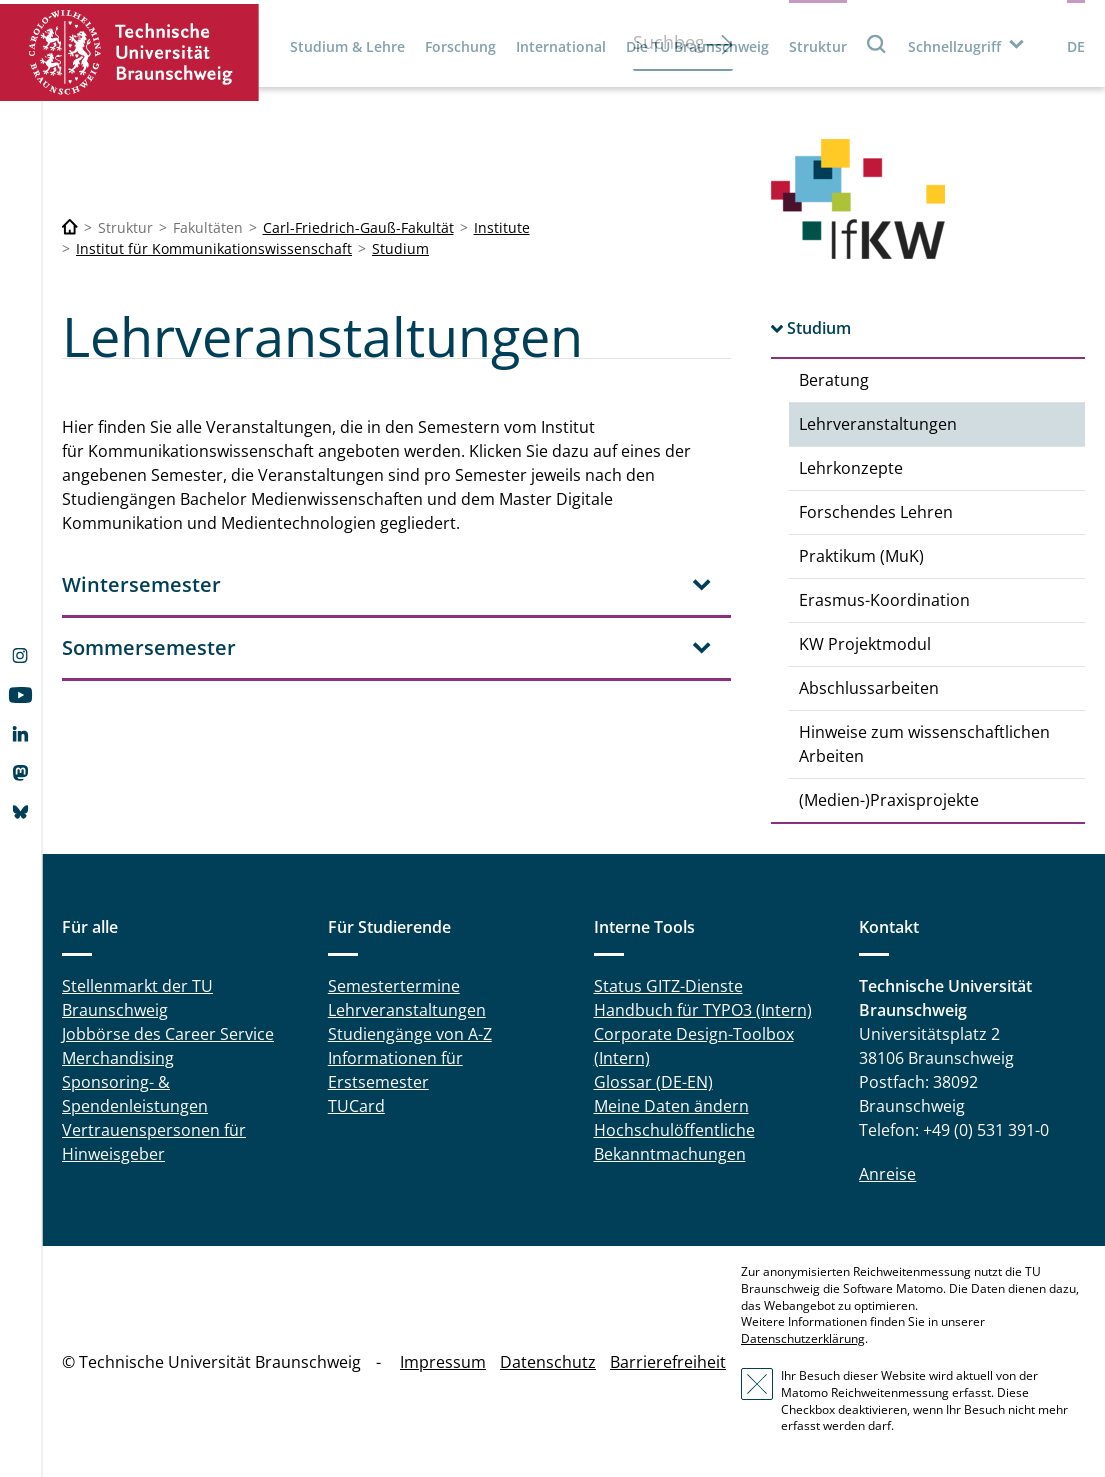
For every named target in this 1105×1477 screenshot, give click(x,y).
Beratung (834, 380)
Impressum (443, 1362)
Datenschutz (548, 1362)
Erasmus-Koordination (884, 600)
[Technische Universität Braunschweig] (70, 227)
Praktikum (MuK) (861, 556)
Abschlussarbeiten (869, 688)
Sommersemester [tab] (149, 647)
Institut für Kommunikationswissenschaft (214, 248)
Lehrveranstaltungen (878, 424)
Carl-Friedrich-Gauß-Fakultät (358, 227)
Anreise (887, 1174)
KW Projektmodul (865, 644)
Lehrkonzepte (851, 468)
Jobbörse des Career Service (168, 1034)
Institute (502, 227)
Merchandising (118, 1058)
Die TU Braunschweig (697, 46)
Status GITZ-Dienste (668, 986)
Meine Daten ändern (671, 1106)
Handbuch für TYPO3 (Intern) (703, 1010)
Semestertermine (394, 986)
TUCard (356, 1106)
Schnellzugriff (954, 46)
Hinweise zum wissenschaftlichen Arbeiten (924, 744)
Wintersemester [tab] (141, 584)
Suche (877, 43)
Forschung (460, 46)
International (561, 46)
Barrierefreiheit (668, 1362)
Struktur (818, 46)
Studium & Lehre (347, 46)
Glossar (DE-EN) (653, 1082)
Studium (400, 248)
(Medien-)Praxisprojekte (889, 800)
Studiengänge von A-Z (410, 1034)
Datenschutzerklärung (803, 1338)
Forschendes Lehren (876, 512)
